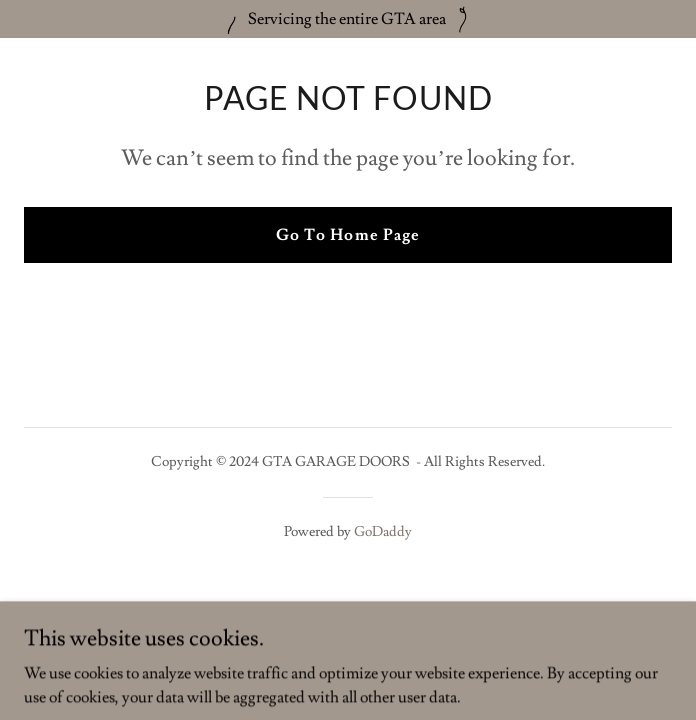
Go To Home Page (347, 235)
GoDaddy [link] (383, 532)
